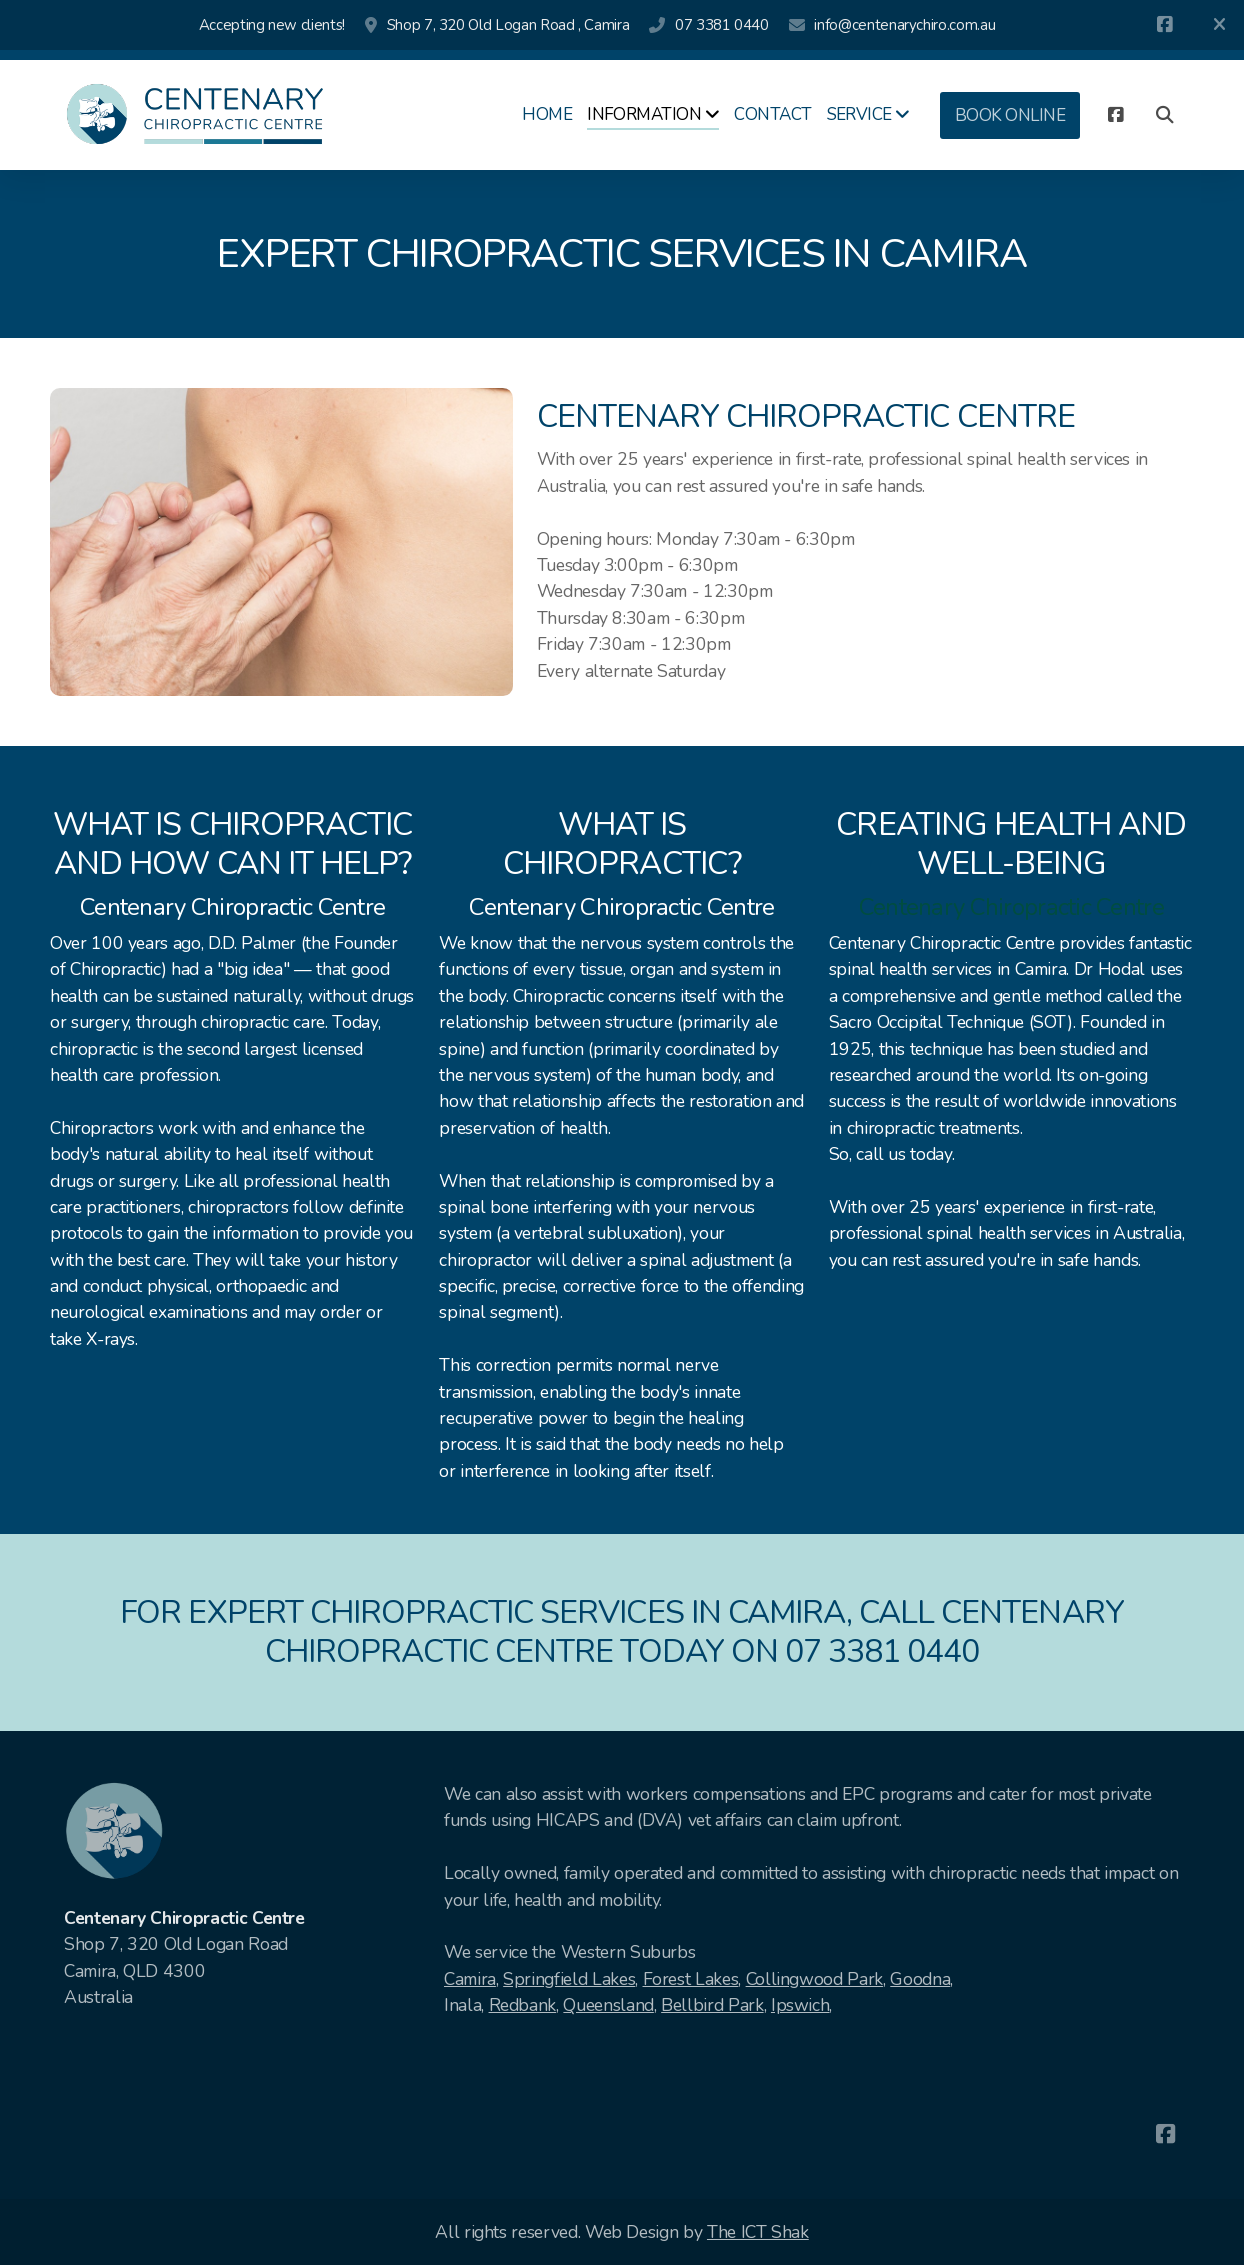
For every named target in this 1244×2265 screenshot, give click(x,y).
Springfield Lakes (569, 1979)
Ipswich (800, 2005)
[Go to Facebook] (1165, 25)
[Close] (1219, 25)
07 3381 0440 (722, 25)
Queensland (608, 2005)
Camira (470, 1979)
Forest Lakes (691, 1979)
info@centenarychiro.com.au (904, 25)
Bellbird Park (712, 2005)
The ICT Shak (758, 2232)
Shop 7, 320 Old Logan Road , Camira (508, 25)
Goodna (920, 1979)
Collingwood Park (814, 1979)
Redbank (523, 2005)
